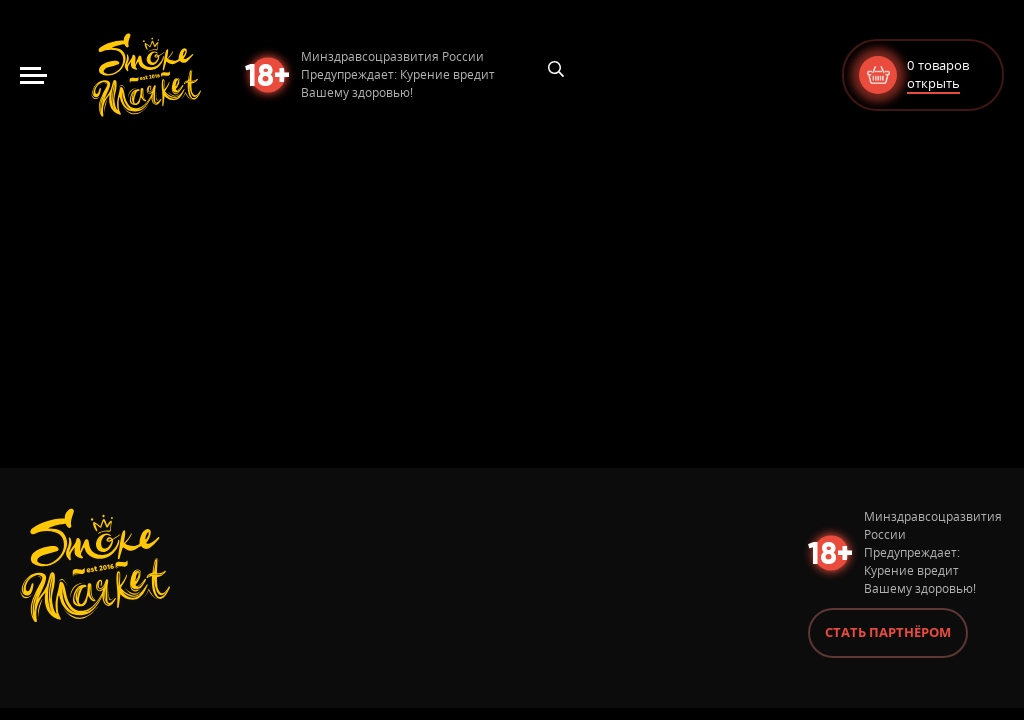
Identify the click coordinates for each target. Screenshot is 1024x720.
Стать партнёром (888, 632)
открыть (933, 83)
